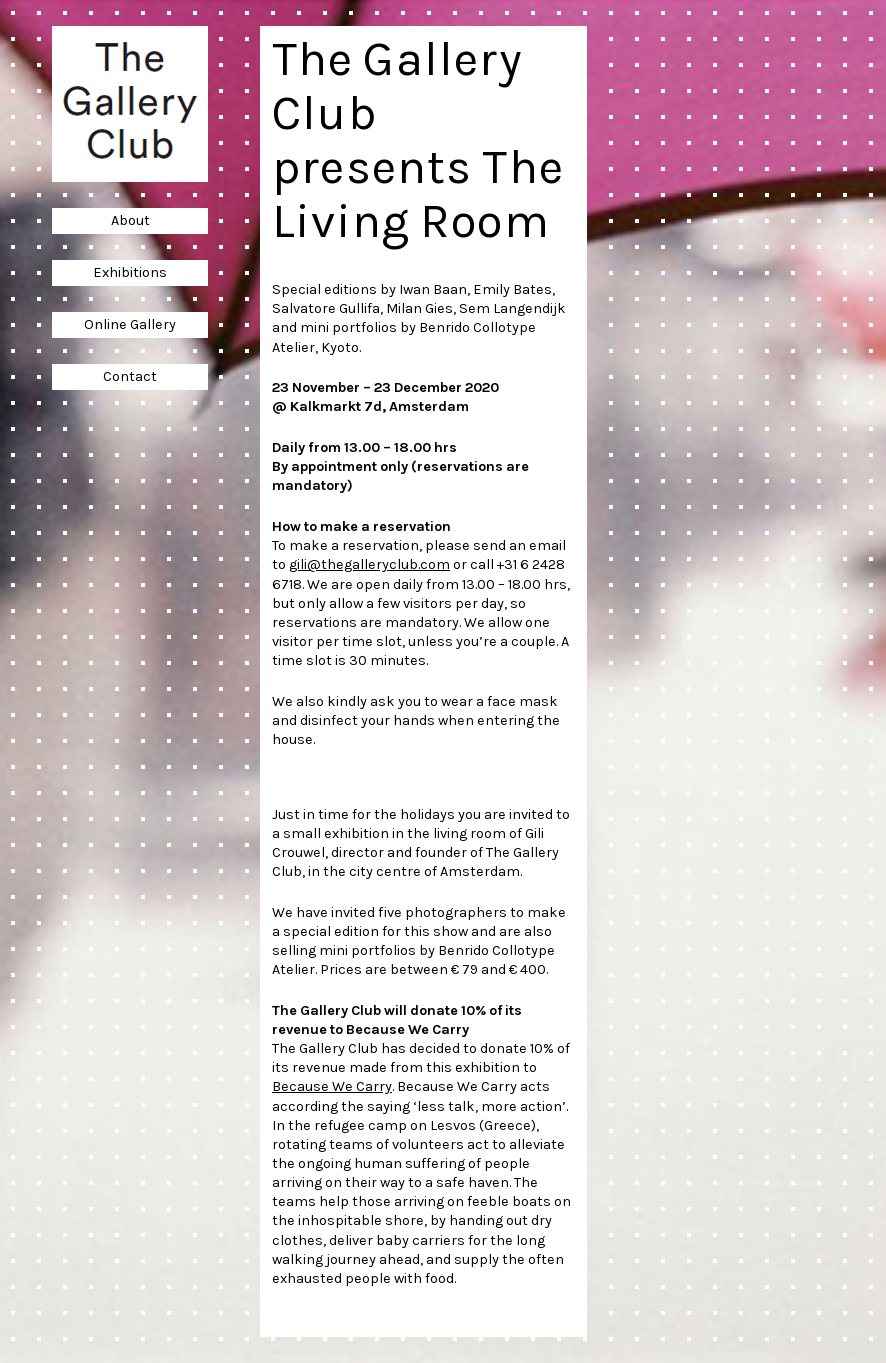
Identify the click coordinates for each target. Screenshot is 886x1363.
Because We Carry (332, 1086)
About (130, 220)
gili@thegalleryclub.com (369, 564)
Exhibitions (130, 272)
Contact (130, 376)
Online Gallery (130, 324)
